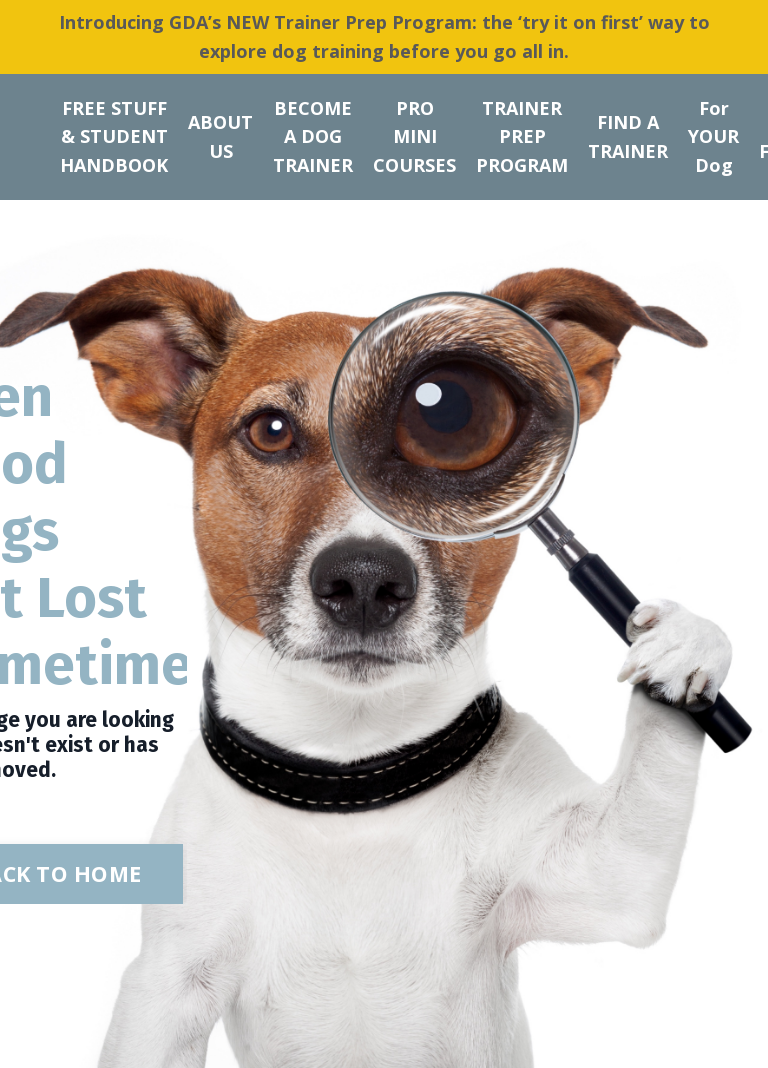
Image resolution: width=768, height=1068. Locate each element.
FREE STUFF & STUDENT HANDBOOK (114, 137)
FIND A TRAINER (628, 136)
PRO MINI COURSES (414, 137)
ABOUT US (220, 136)
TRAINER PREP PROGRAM (522, 137)
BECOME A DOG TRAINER (313, 137)
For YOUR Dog (713, 137)
